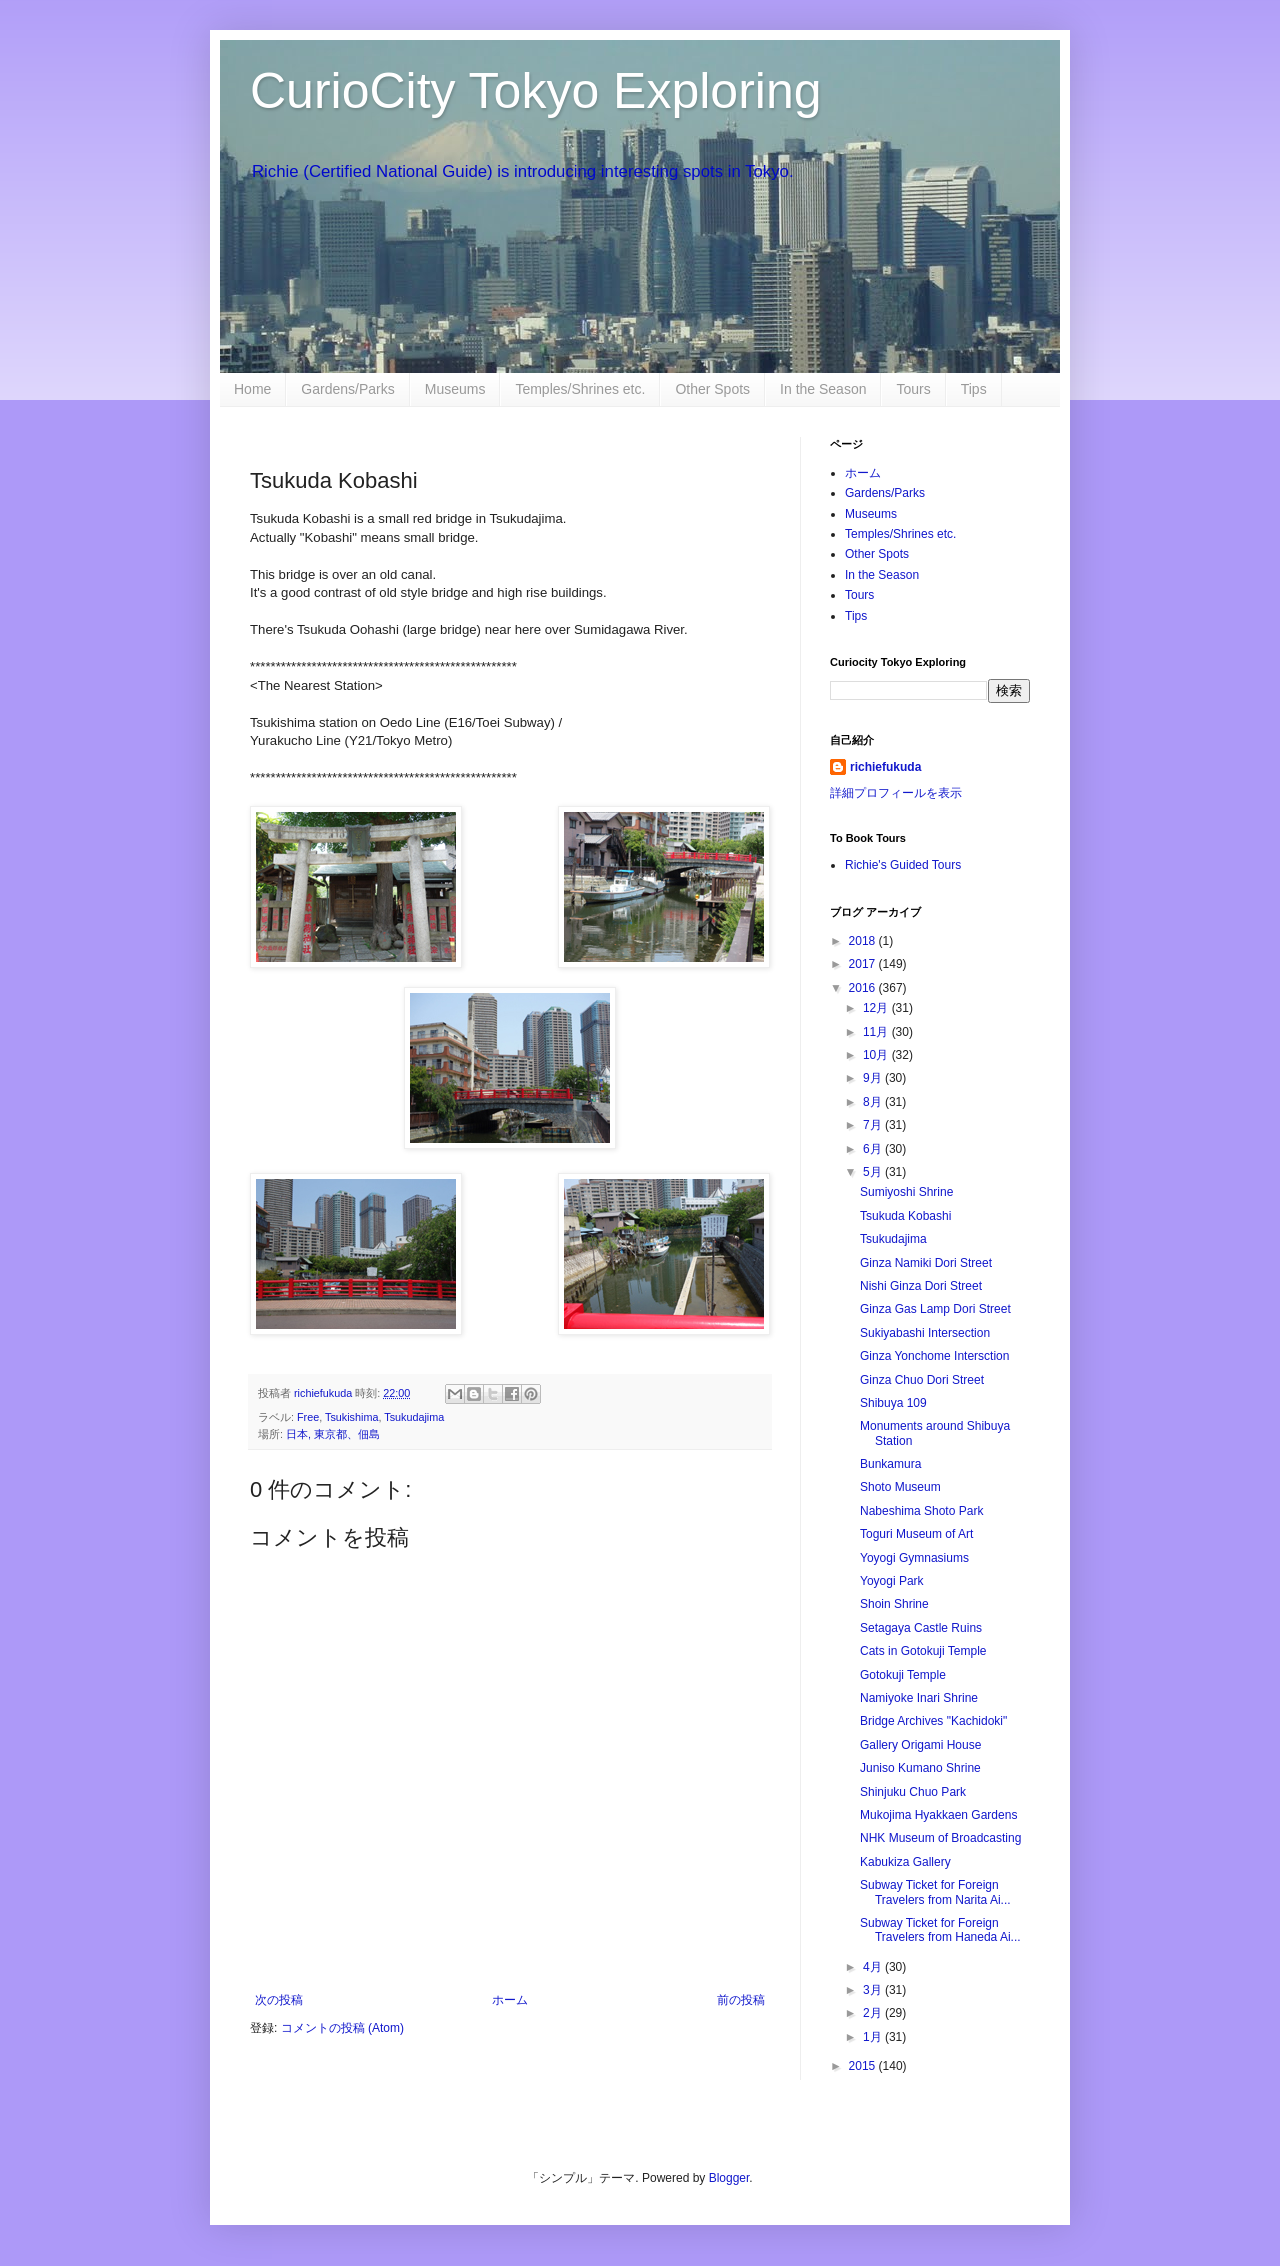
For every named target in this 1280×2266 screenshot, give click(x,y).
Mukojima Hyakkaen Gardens (938, 1815)
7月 (874, 1125)
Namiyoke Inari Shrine (919, 1698)
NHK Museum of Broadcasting (940, 1838)
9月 (874, 1078)
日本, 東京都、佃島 (333, 1434)
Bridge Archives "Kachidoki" (933, 1721)
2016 (864, 988)
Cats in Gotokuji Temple (923, 1651)
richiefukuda (885, 767)
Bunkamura (890, 1464)
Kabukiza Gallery (905, 1862)
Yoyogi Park (892, 1581)
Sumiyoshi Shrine (906, 1192)
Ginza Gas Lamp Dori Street (935, 1309)
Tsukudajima (414, 1417)
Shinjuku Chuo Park (913, 1792)
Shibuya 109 (893, 1403)
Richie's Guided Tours (903, 865)
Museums (455, 389)
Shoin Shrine (894, 1604)
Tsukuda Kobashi (905, 1216)
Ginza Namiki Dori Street (926, 1263)
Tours (913, 389)
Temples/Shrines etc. (580, 389)
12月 (877, 1008)
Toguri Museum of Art (916, 1534)
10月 (877, 1055)
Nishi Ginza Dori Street (921, 1286)
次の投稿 (279, 2000)
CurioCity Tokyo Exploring (536, 91)
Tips (974, 389)
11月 (877, 1032)
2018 (864, 941)
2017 (864, 964)
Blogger (729, 2178)
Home (252, 389)
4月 (874, 1967)
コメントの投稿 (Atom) (342, 2028)
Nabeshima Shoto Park (921, 1511)
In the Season (823, 389)
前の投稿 (741, 2000)
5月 (874, 1172)
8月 (874, 1102)
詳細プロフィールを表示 (896, 793)
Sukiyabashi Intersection (925, 1333)
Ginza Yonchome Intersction (934, 1356)
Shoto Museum (900, 1487)
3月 (874, 1990)
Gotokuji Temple (903, 1675)
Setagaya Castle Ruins (921, 1628)
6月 (874, 1149)
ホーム (510, 2000)
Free (308, 1417)
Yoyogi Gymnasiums (914, 1558)
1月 (874, 2037)
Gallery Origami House (920, 1745)
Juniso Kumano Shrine (920, 1768)
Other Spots (712, 389)
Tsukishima (351, 1417)
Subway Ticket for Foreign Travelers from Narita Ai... (935, 1892)
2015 (864, 2066)
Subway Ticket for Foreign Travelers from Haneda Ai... (940, 1930)
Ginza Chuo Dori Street (922, 1380)
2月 (874, 2013)
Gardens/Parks (347, 389)
